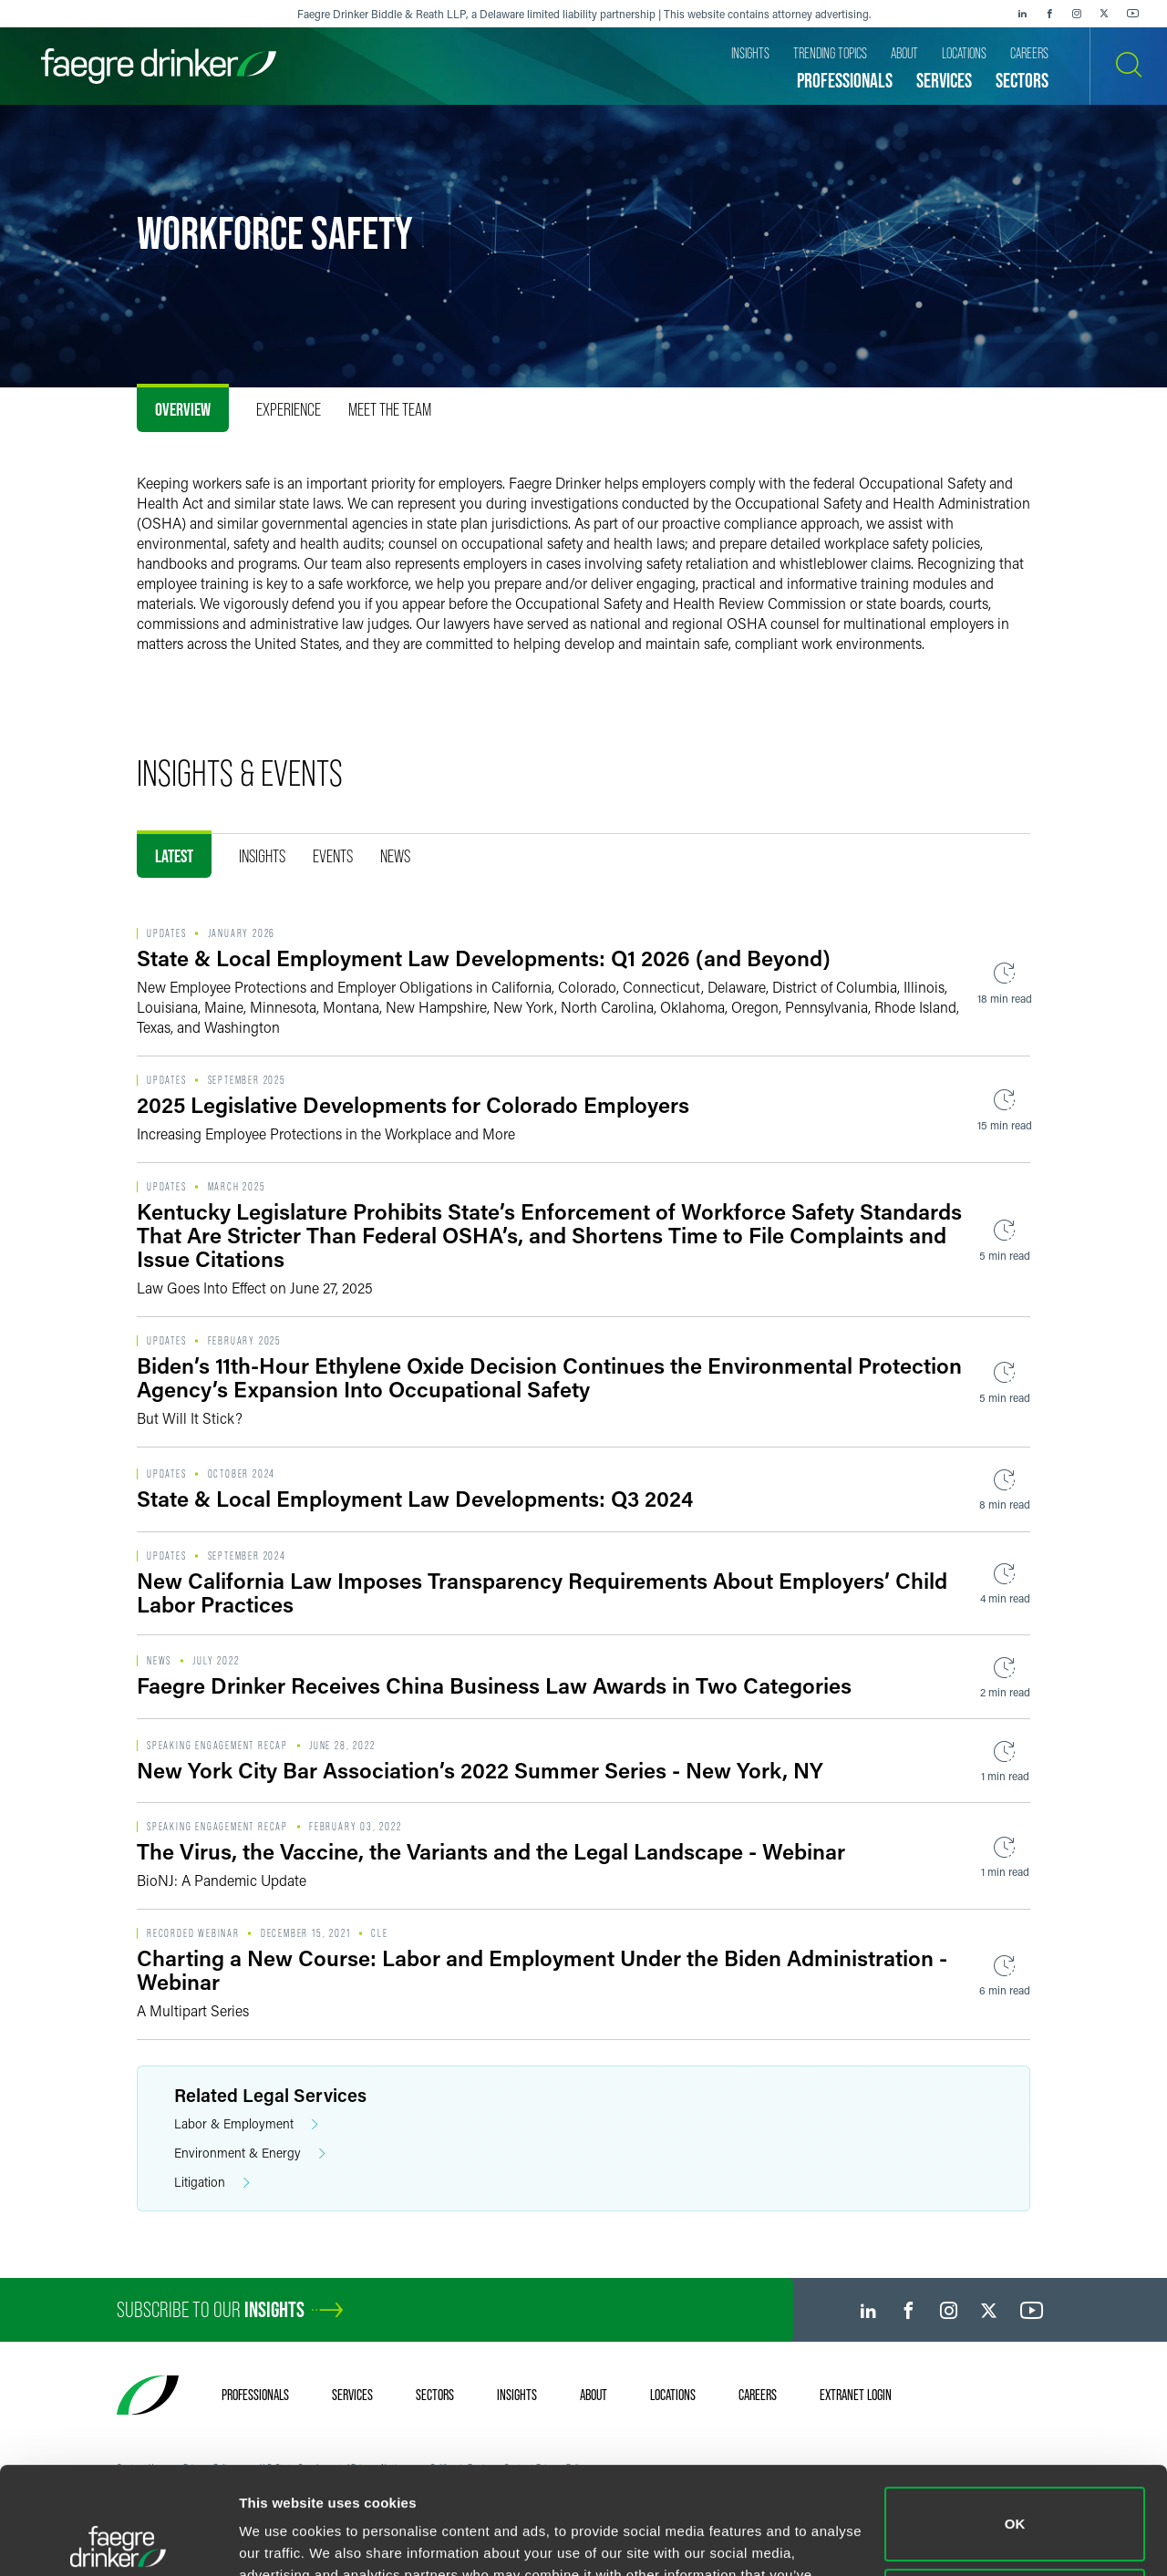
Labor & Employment (246, 2124)
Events (333, 856)
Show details (281, 2540)
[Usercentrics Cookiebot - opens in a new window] (118, 2540)
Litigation (212, 2182)
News (395, 856)
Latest (174, 856)
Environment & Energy (249, 2153)
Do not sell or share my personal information (1015, 2498)
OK (1015, 2417)
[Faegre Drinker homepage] (158, 66)
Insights (262, 856)
